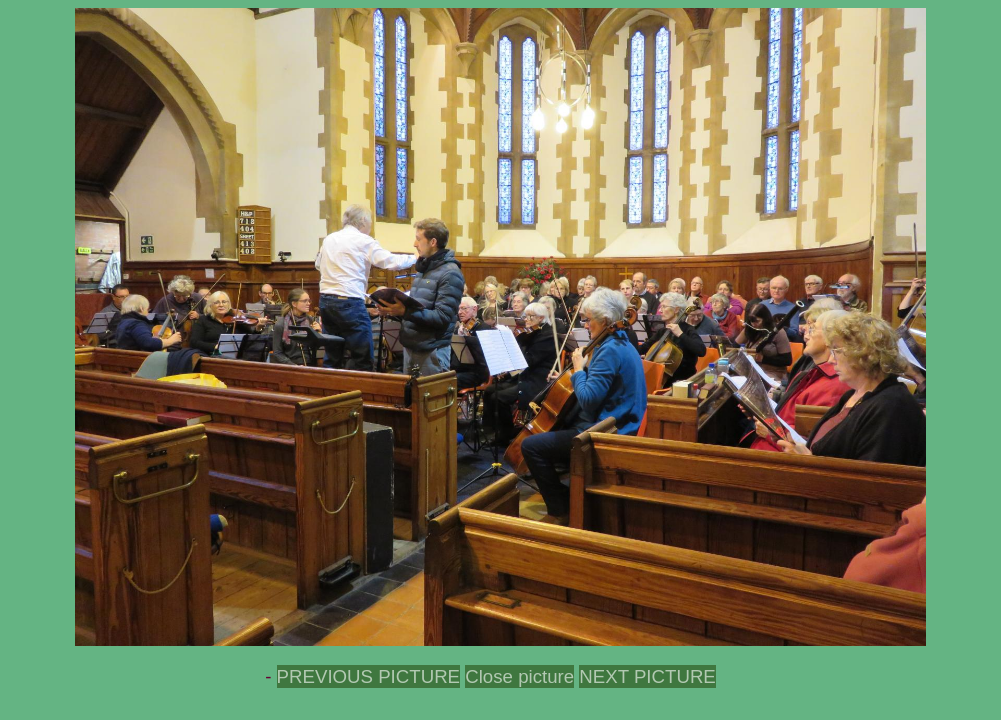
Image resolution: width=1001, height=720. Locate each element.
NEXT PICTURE (647, 676)
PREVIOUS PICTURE (368, 676)
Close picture (519, 676)
